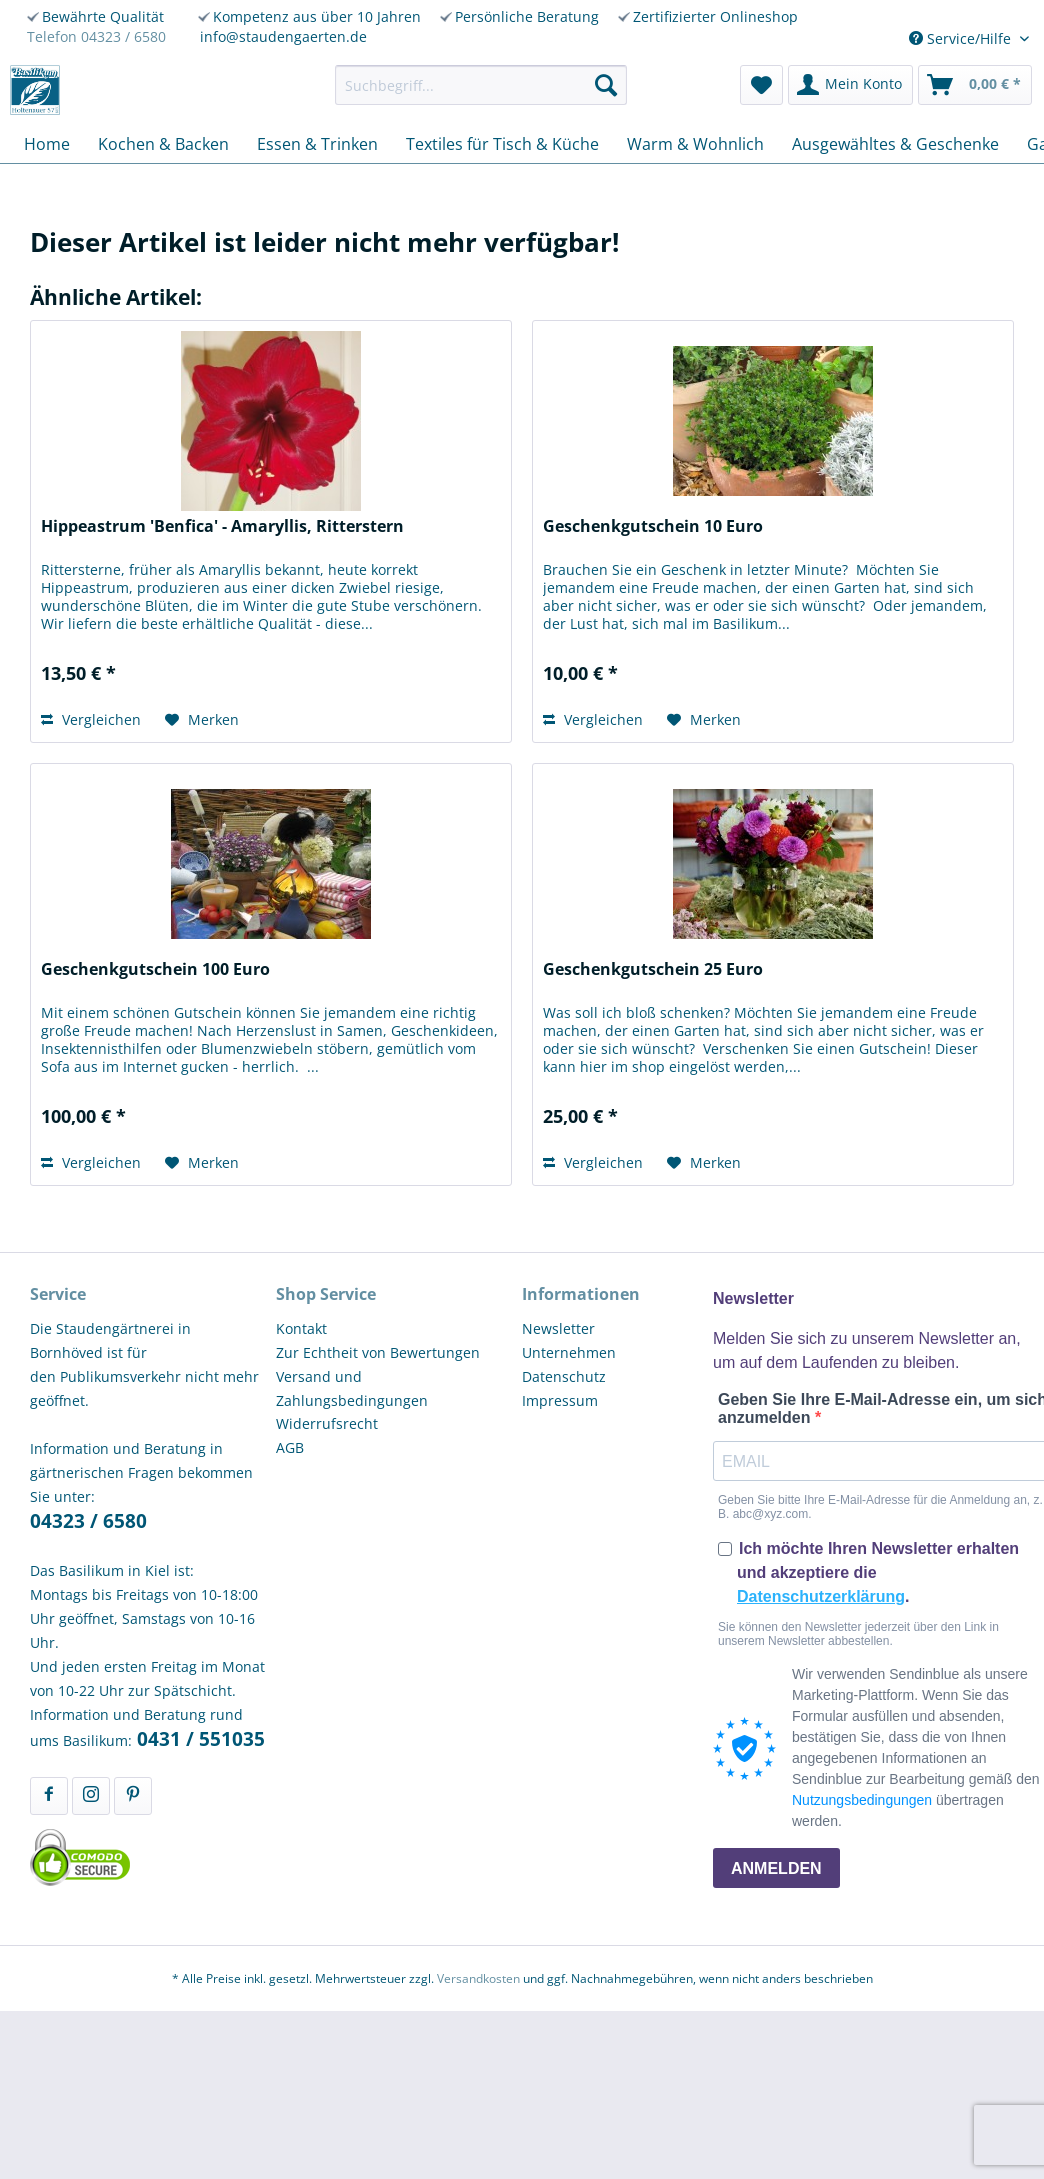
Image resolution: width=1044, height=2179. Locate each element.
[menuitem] (481, 85)
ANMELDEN (776, 1868)
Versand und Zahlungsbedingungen (352, 1388)
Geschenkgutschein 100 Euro (155, 969)
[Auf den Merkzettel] (202, 720)
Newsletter (558, 1328)
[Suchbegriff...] (481, 85)
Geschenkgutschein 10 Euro (653, 526)
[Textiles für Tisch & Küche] (502, 144)
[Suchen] (606, 85)
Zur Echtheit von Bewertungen (378, 1352)
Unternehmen (569, 1352)
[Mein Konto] (850, 85)
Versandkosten (478, 1978)
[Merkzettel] (761, 85)
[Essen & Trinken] (317, 144)
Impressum (560, 1400)
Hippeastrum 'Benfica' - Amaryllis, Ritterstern (222, 526)
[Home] (47, 144)
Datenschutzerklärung (821, 1596)
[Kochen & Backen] (163, 144)
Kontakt (301, 1328)
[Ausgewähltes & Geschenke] (895, 144)
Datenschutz (564, 1376)
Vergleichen (91, 719)
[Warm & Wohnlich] (695, 144)
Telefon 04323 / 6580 (96, 36)
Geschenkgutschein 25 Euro (653, 969)
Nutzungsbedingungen (862, 1800)
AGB (290, 1447)
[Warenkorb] (975, 85)
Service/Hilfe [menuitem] (962, 38)
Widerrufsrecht (327, 1423)
